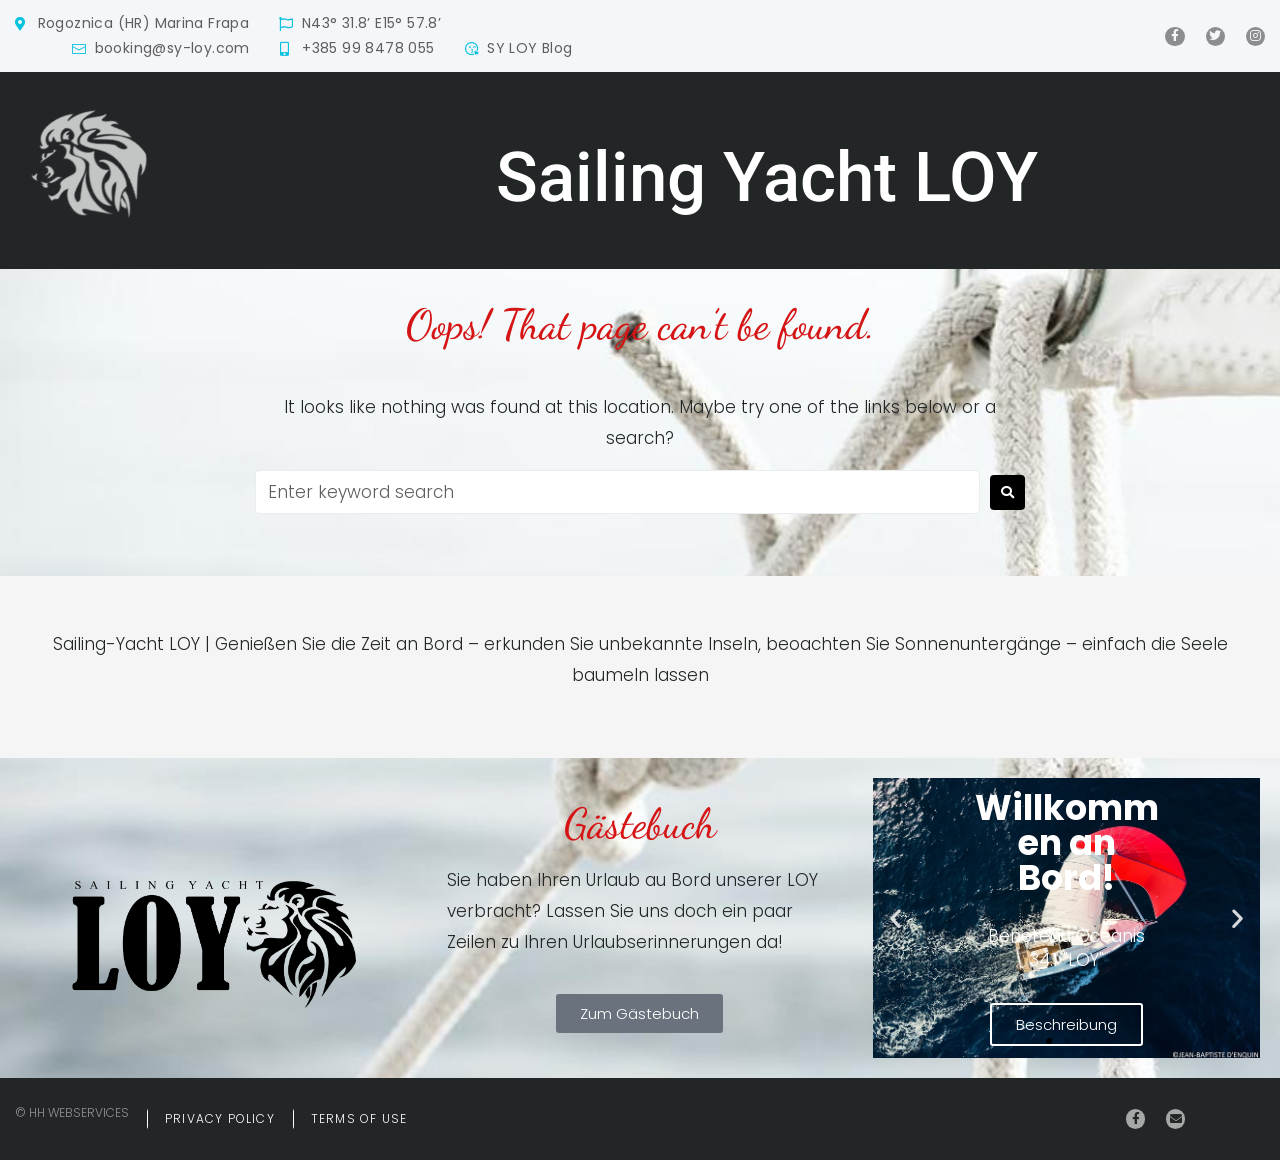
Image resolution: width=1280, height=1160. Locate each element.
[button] (895, 918)
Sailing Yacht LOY (767, 177)
